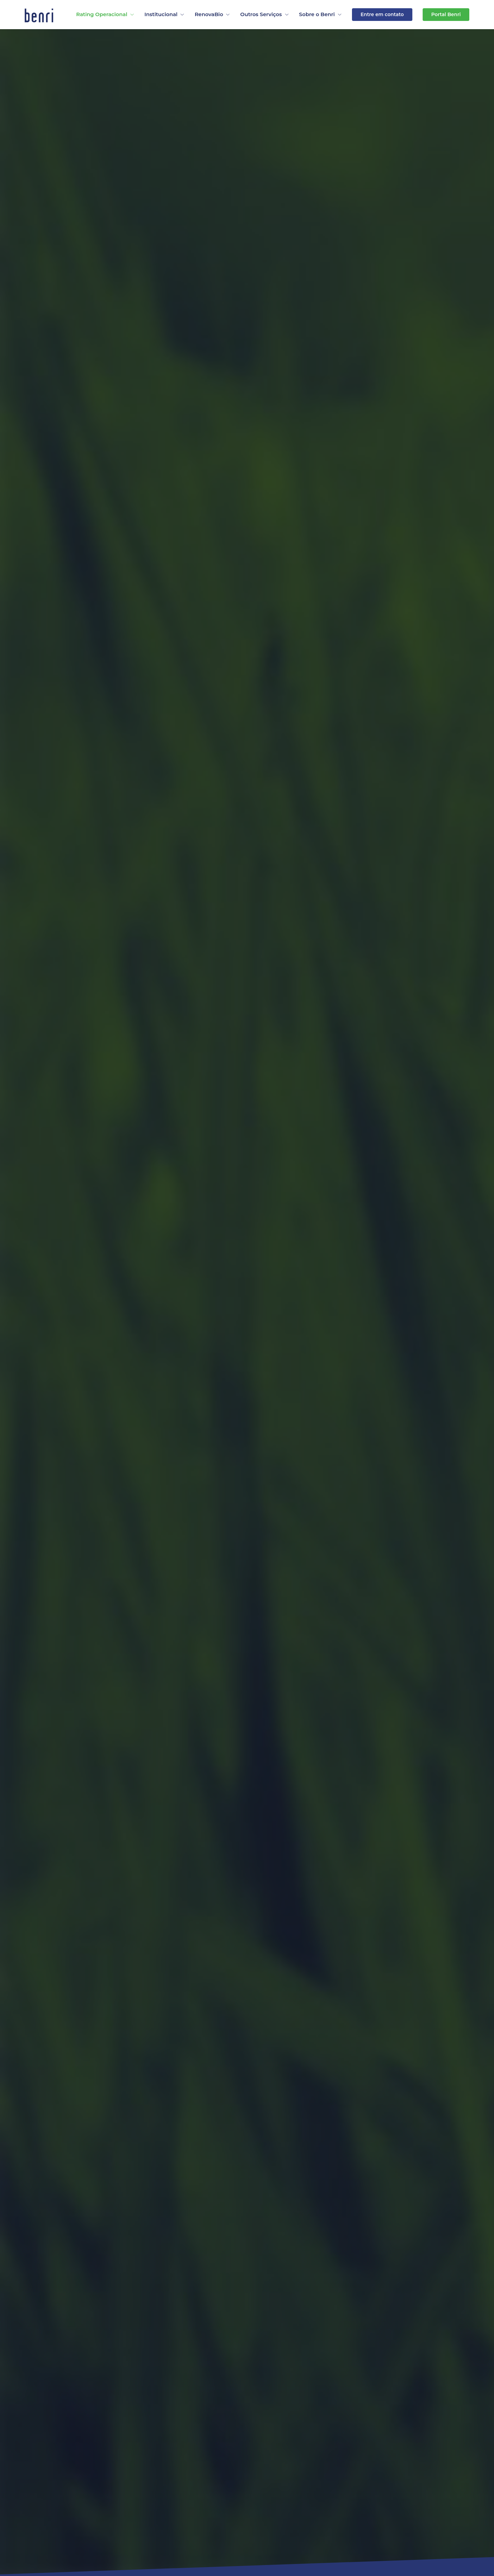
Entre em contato (382, 14)
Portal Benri (446, 14)
